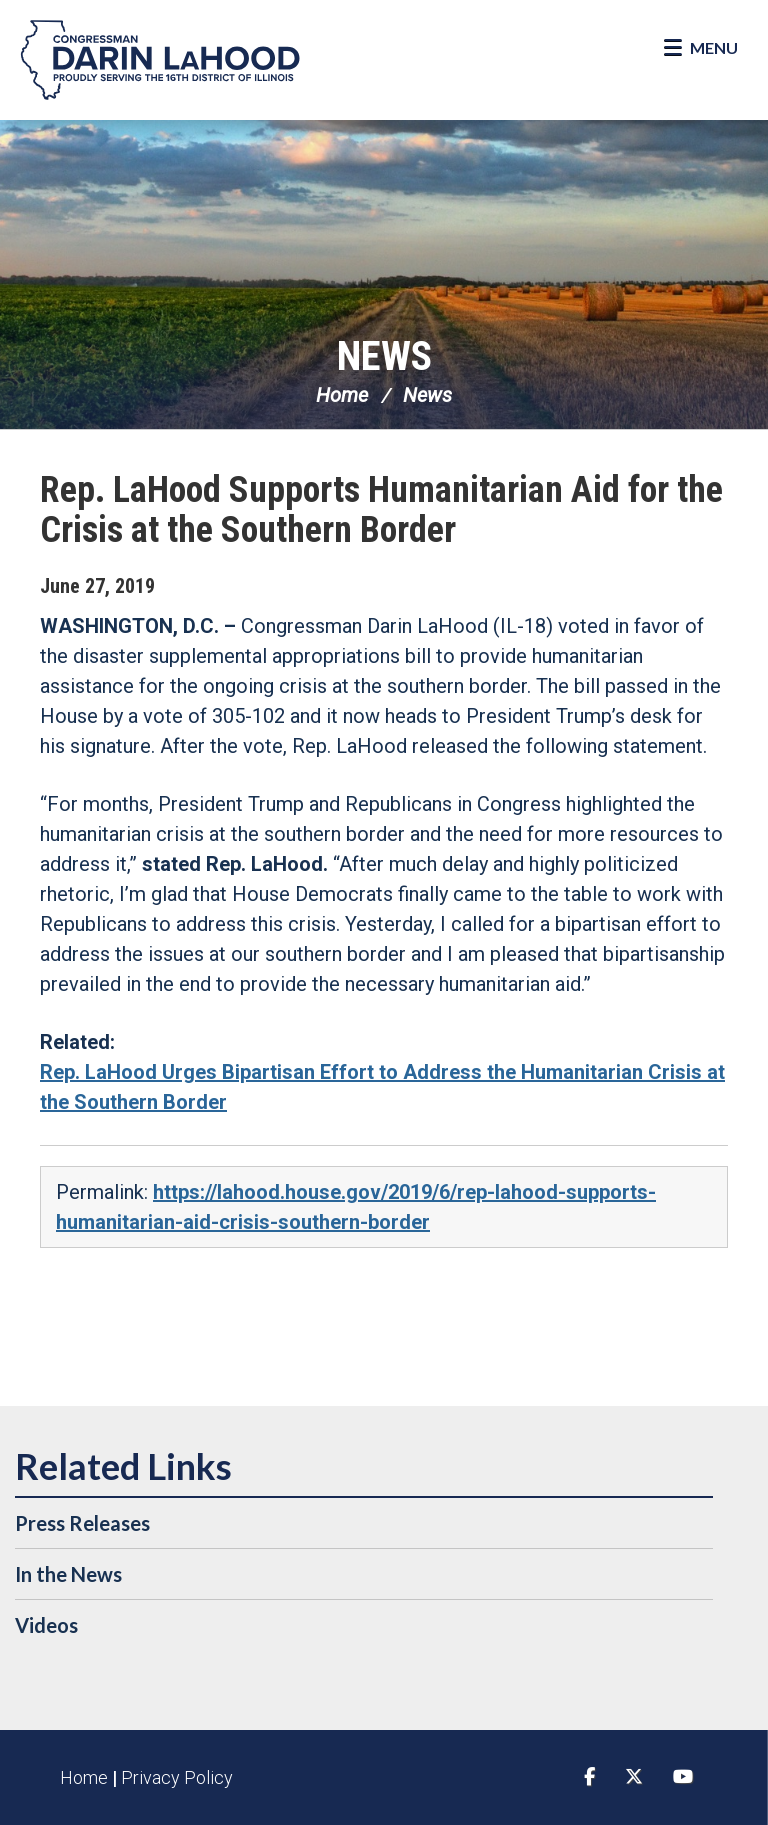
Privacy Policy (177, 1777)
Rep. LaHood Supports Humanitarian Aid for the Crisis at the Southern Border (381, 510)
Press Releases (82, 1523)
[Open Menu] (701, 48)
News (384, 356)
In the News (68, 1574)
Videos (46, 1625)
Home (342, 395)
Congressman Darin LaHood (160, 60)
